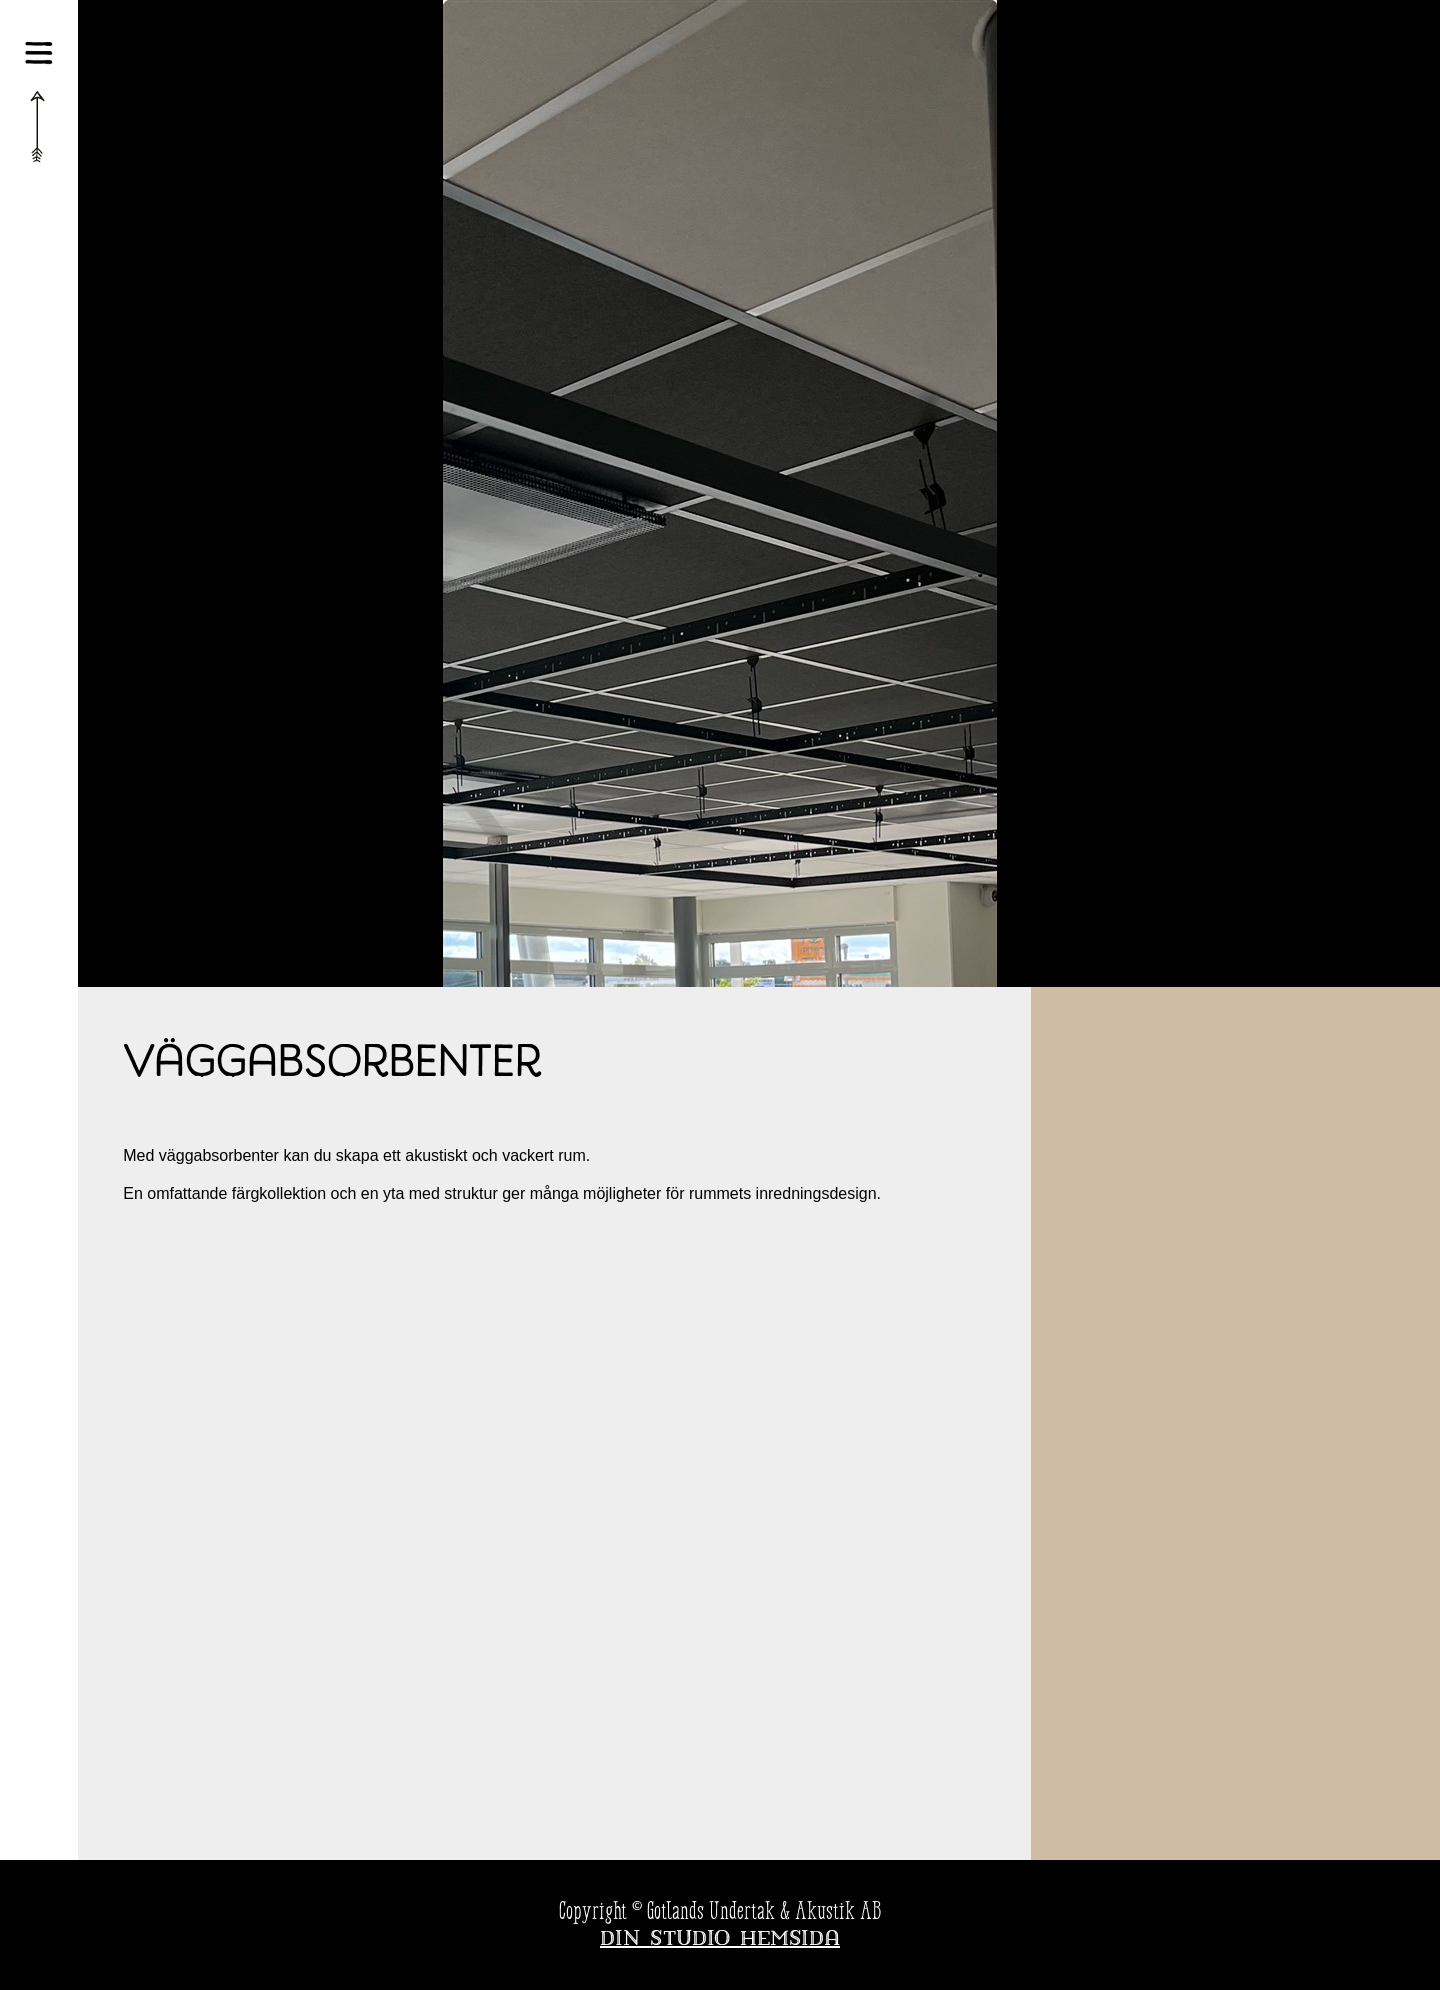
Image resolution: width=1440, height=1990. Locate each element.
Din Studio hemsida (720, 1940)
